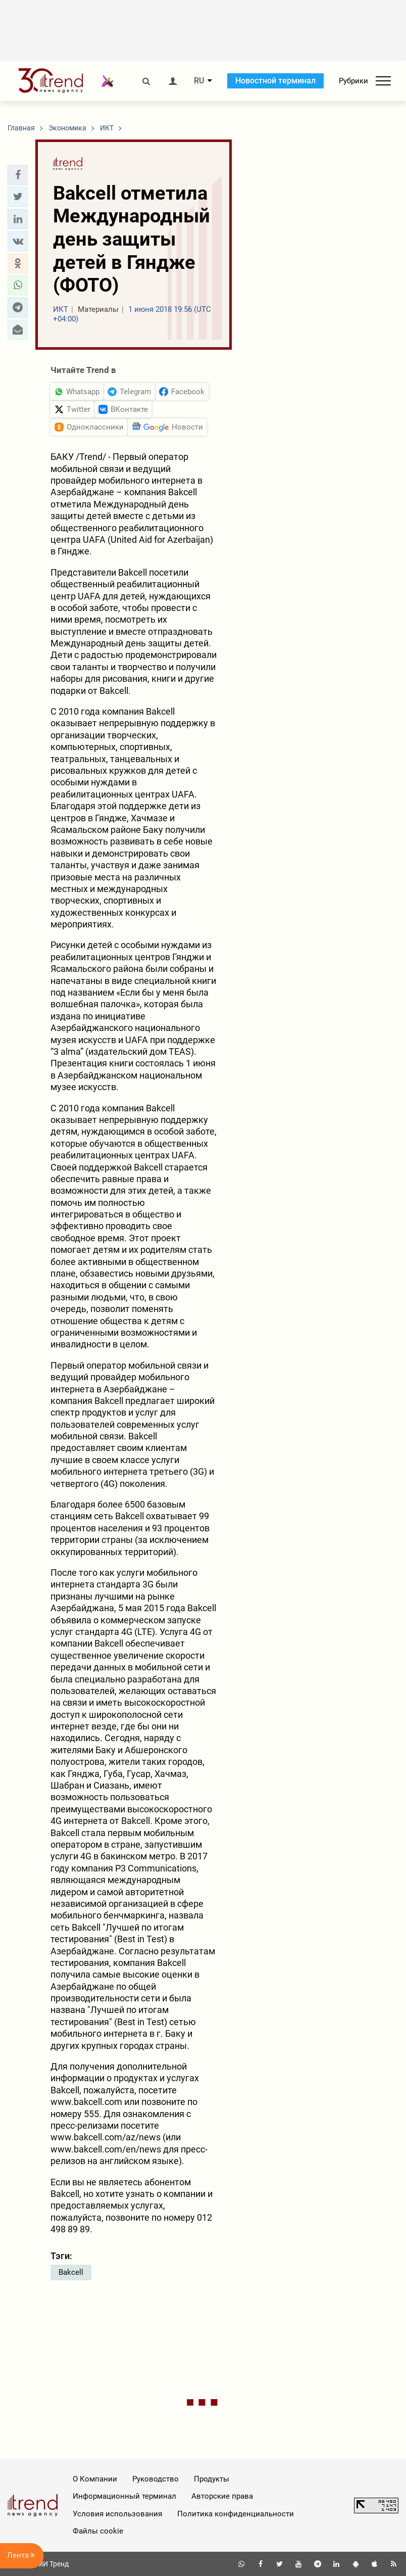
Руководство (155, 2479)
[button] (18, 174)
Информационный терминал (124, 2496)
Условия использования (117, 2513)
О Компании (95, 2479)
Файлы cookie (98, 2531)
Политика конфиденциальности (235, 2513)
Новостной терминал (275, 80)
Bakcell (71, 2272)
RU (199, 81)
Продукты (211, 2479)
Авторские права (222, 2496)
